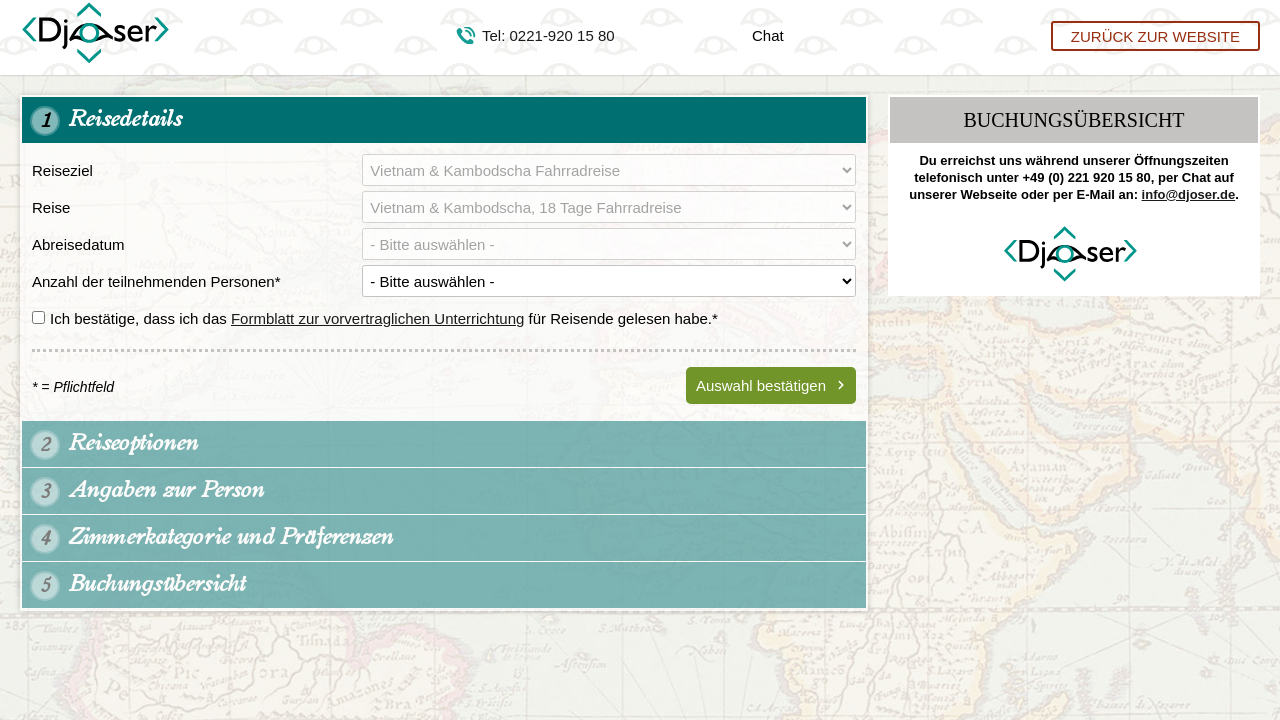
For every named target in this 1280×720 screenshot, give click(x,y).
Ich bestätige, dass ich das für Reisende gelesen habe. (375, 318)
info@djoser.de (1189, 194)
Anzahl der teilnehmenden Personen (156, 281)
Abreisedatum (78, 244)
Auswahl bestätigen (761, 385)
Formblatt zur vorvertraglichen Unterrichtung (377, 318)
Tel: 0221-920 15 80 (548, 35)
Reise (51, 207)
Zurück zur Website (1155, 35)
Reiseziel (62, 170)
